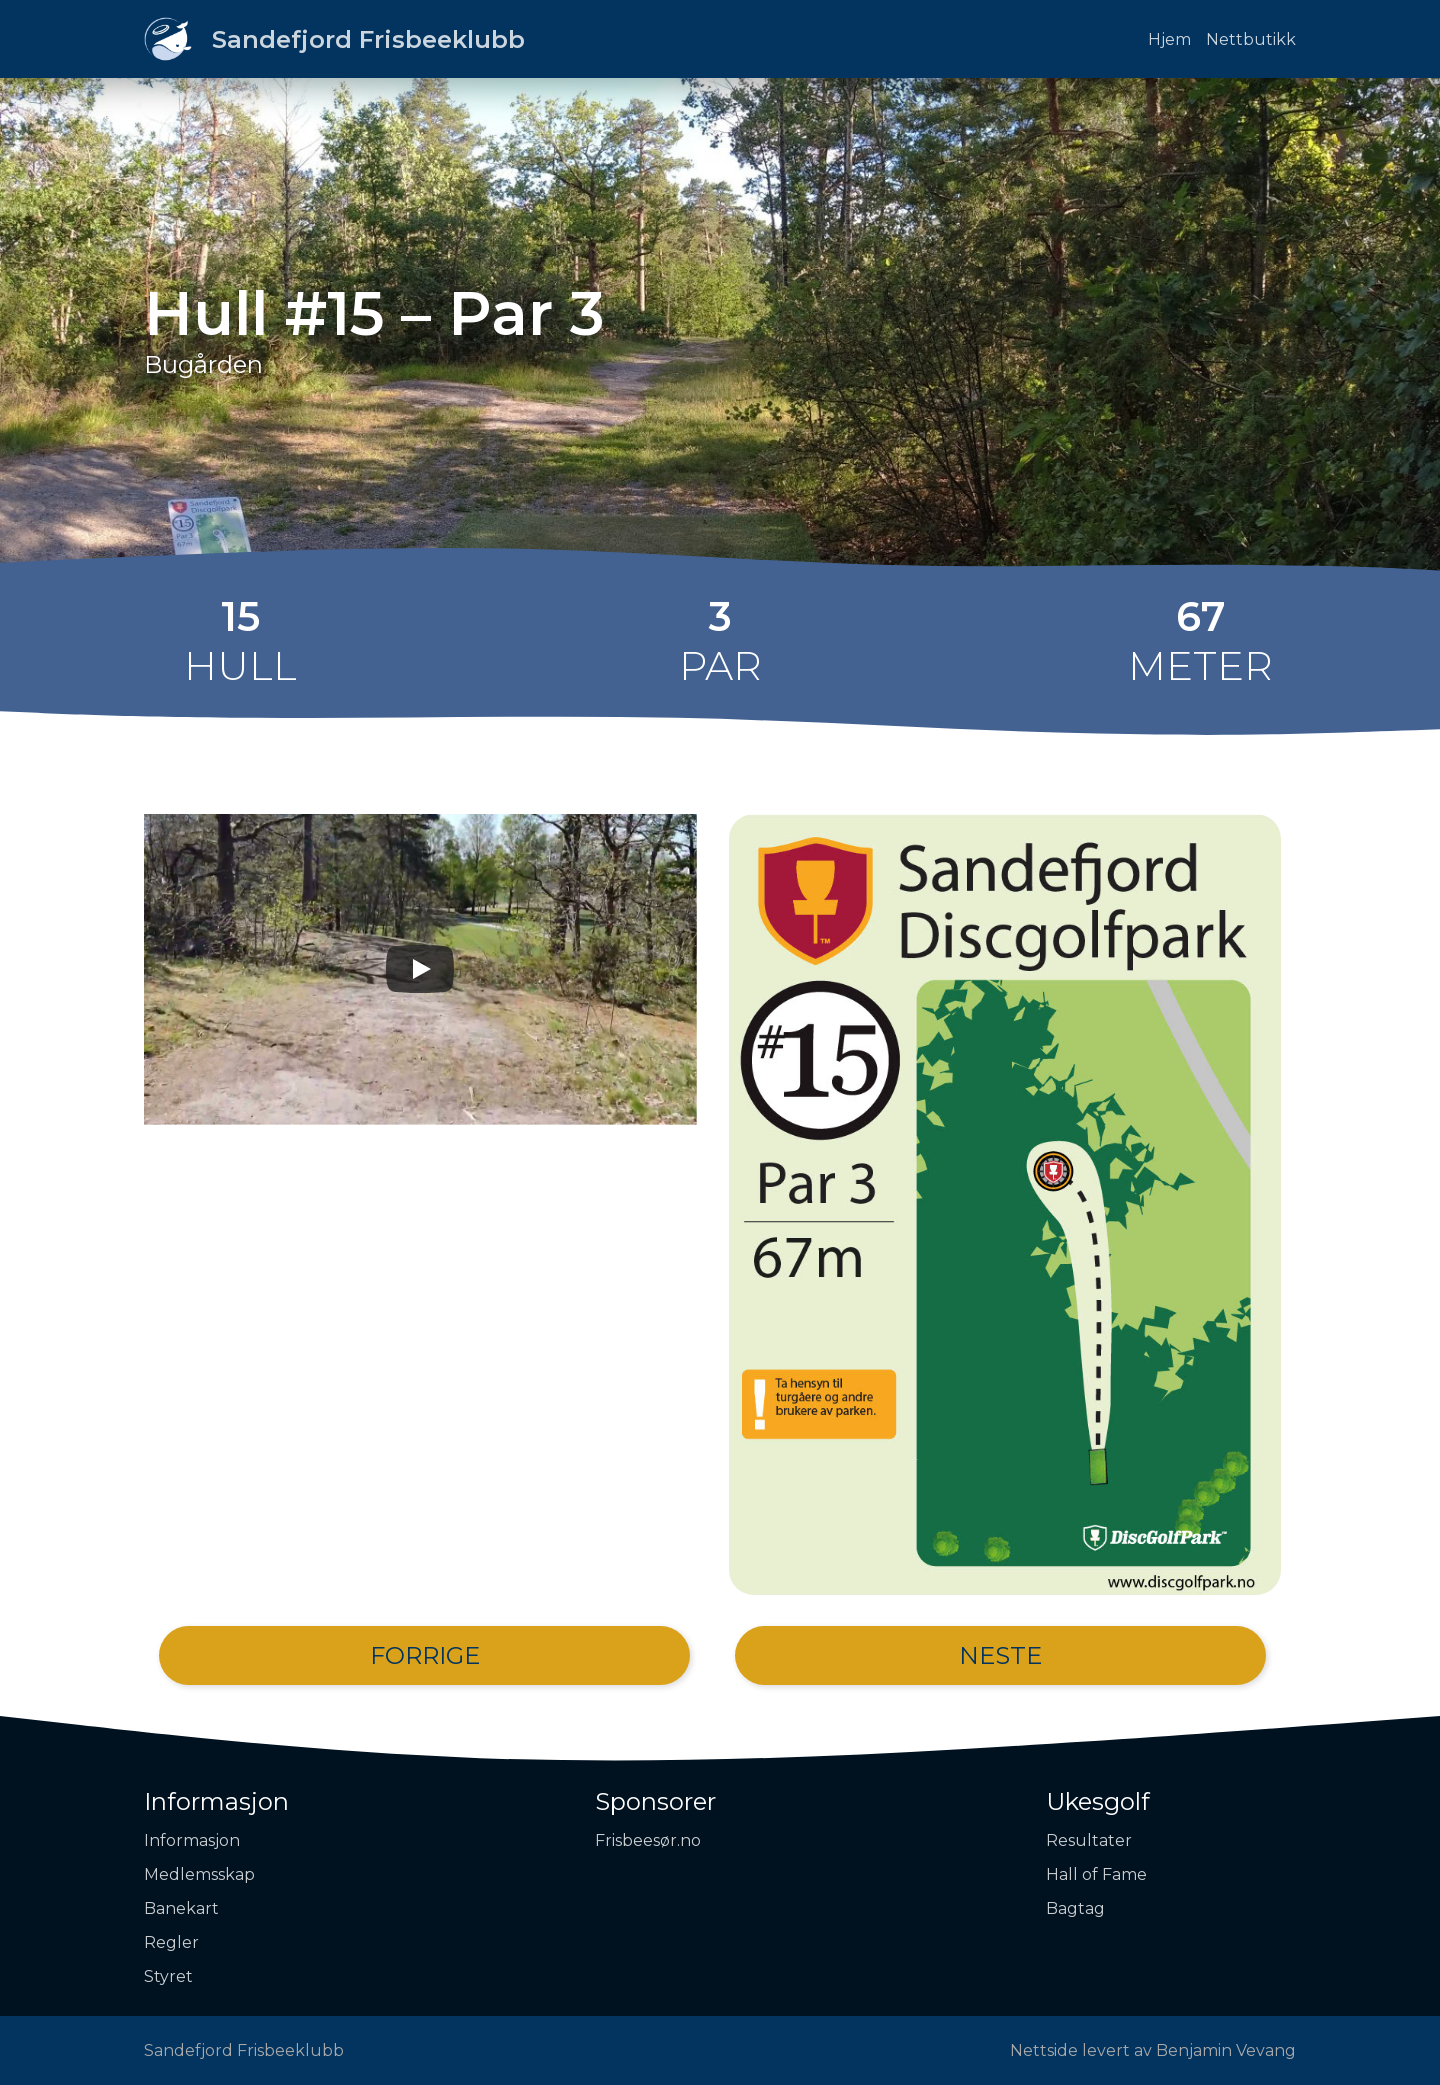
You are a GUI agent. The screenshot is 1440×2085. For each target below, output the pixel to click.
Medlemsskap (199, 1874)
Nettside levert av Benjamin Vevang (1153, 2050)
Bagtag (1075, 1908)
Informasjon (216, 1801)
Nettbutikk (1251, 39)
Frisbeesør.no (648, 1840)
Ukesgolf (1098, 1801)
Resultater (1089, 1840)
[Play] (420, 969)
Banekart (181, 1908)
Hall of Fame (1096, 1874)
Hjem (1169, 39)
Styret (168, 1976)
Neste (1000, 1655)
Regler (171, 1942)
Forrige (425, 1655)
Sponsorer (655, 1801)
